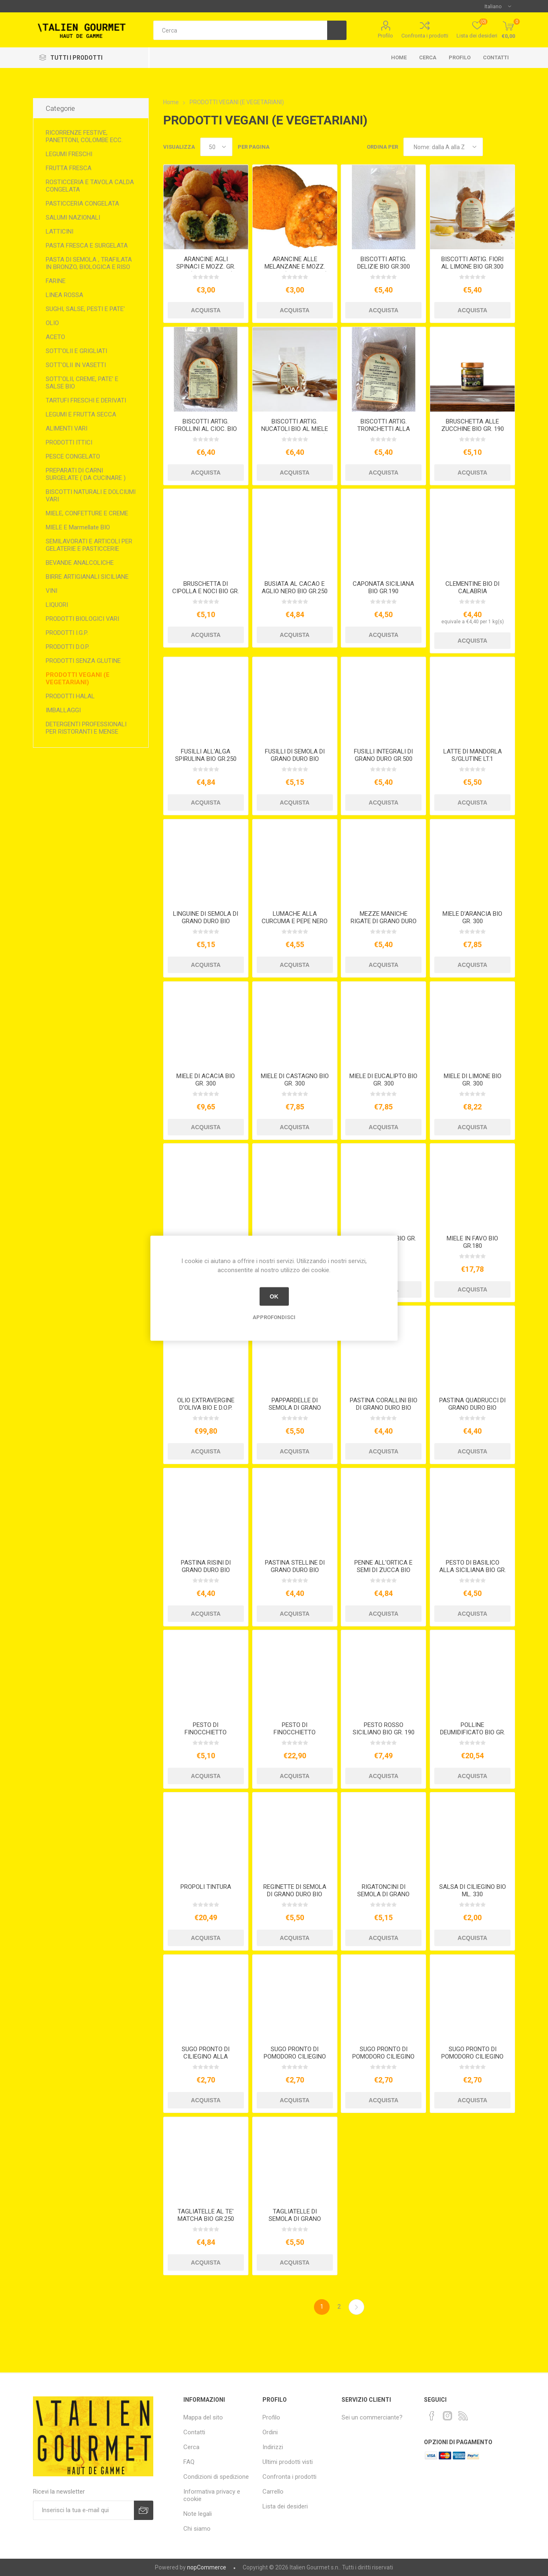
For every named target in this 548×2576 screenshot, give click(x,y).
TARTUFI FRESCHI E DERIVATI (86, 400)
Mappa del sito (203, 2417)
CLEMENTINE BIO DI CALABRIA (472, 587)
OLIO (52, 323)
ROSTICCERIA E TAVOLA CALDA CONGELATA (90, 185)
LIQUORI (57, 604)
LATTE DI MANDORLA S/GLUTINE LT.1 (472, 755)
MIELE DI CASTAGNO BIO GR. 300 (295, 1079)
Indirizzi (272, 2447)
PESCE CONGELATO (73, 456)
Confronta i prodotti (424, 36)
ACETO (55, 337)
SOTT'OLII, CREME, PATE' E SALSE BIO (82, 382)
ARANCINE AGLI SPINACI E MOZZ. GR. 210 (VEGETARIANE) (205, 266)
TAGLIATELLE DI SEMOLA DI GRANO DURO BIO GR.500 (295, 2219)
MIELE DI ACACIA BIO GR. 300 (205, 1079)
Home (399, 57)
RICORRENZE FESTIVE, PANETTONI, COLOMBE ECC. (84, 136)
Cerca (427, 57)
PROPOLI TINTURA (205, 1886)
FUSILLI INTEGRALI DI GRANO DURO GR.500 (383, 755)
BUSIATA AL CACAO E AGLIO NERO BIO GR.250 (295, 587)
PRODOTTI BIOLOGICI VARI (82, 618)
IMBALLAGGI (63, 710)
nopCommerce (206, 2567)
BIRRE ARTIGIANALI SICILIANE (87, 576)
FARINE (56, 281)
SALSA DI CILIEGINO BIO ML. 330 (472, 1890)
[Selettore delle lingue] (498, 6)
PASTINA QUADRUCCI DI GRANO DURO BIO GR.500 (472, 1408)
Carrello (272, 2491)
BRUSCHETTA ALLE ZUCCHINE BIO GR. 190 (472, 425)
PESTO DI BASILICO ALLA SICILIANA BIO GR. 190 (472, 1570)
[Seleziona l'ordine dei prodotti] (443, 147)
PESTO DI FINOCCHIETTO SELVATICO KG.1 (294, 1732)
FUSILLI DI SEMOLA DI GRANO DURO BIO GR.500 (295, 759)
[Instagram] (447, 2415)
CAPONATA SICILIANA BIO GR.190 (383, 587)
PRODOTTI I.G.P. (67, 632)
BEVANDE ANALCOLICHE (80, 562)
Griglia (493, 147)
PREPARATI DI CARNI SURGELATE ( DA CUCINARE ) (86, 474)
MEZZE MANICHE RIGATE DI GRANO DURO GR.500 (384, 921)
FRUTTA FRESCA (68, 168)
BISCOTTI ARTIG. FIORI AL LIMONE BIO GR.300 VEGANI (472, 266)
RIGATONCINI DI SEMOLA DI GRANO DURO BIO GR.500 (383, 1894)
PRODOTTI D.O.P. (67, 646)
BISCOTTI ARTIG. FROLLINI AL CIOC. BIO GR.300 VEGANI (206, 429)
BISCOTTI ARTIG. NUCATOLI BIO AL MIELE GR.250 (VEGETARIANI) (294, 429)
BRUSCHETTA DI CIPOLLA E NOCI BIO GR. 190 (205, 591)
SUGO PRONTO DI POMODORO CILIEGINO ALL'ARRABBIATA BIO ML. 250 (383, 2060)
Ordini (270, 2432)
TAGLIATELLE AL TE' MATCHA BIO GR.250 (206, 2215)
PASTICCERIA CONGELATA (82, 203)
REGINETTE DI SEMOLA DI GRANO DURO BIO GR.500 (294, 1894)
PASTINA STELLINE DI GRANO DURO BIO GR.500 (295, 1570)
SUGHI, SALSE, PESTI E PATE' (85, 309)
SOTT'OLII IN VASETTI (76, 365)
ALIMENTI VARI (66, 428)
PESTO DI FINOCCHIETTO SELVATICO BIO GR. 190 (205, 1732)
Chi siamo (197, 2528)
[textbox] (240, 30)
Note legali (197, 2514)
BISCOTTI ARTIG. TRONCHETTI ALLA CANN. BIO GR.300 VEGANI (383, 432)
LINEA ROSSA (64, 295)
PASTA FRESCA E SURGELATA (87, 245)
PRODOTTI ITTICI (69, 442)
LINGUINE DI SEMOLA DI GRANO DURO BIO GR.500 (205, 921)
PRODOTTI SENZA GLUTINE (83, 660)
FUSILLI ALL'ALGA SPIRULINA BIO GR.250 (206, 755)
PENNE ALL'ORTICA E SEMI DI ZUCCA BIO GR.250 (383, 1570)
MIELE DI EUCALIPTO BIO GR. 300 (383, 1079)
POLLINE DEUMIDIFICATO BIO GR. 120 (472, 1732)
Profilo (385, 36)
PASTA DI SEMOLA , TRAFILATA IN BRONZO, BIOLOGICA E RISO (89, 263)
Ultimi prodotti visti (287, 2462)
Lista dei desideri (285, 2506)
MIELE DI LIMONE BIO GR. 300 (472, 1079)
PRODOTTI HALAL (70, 696)
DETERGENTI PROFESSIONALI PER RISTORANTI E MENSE (86, 728)
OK (274, 1296)
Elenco (509, 147)
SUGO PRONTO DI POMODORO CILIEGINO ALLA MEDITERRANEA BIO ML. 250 (295, 2060)
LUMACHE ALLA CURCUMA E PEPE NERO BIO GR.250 (295, 921)
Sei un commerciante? (372, 2417)
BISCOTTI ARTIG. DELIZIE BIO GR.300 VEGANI (383, 266)
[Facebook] (431, 2415)
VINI (51, 590)
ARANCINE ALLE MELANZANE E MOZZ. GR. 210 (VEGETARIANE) (295, 266)
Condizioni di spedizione (216, 2476)
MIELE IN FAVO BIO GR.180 (472, 1242)
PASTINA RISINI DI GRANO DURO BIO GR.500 (206, 1570)
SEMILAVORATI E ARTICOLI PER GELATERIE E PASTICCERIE (89, 545)
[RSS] (463, 2415)
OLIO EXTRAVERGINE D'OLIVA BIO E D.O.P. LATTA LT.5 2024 (205, 1408)
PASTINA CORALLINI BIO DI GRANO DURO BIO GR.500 (383, 1408)
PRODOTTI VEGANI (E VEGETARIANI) (78, 678)
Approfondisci (274, 1317)
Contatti (496, 57)
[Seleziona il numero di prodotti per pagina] (216, 147)
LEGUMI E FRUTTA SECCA (81, 414)
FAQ (188, 2462)
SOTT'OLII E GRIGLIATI (76, 351)
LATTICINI (59, 231)
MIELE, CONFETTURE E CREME (87, 513)
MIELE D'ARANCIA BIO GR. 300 (472, 917)
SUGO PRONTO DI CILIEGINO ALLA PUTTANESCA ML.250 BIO (205, 2060)
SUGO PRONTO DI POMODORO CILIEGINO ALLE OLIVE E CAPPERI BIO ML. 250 (472, 2060)
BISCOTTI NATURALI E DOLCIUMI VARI (91, 495)
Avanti (356, 2307)
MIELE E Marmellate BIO (78, 527)
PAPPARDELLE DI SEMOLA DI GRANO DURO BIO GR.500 (295, 1408)
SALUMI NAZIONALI (73, 217)
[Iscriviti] (83, 2510)
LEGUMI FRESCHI (69, 154)
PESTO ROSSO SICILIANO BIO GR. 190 (384, 1728)
